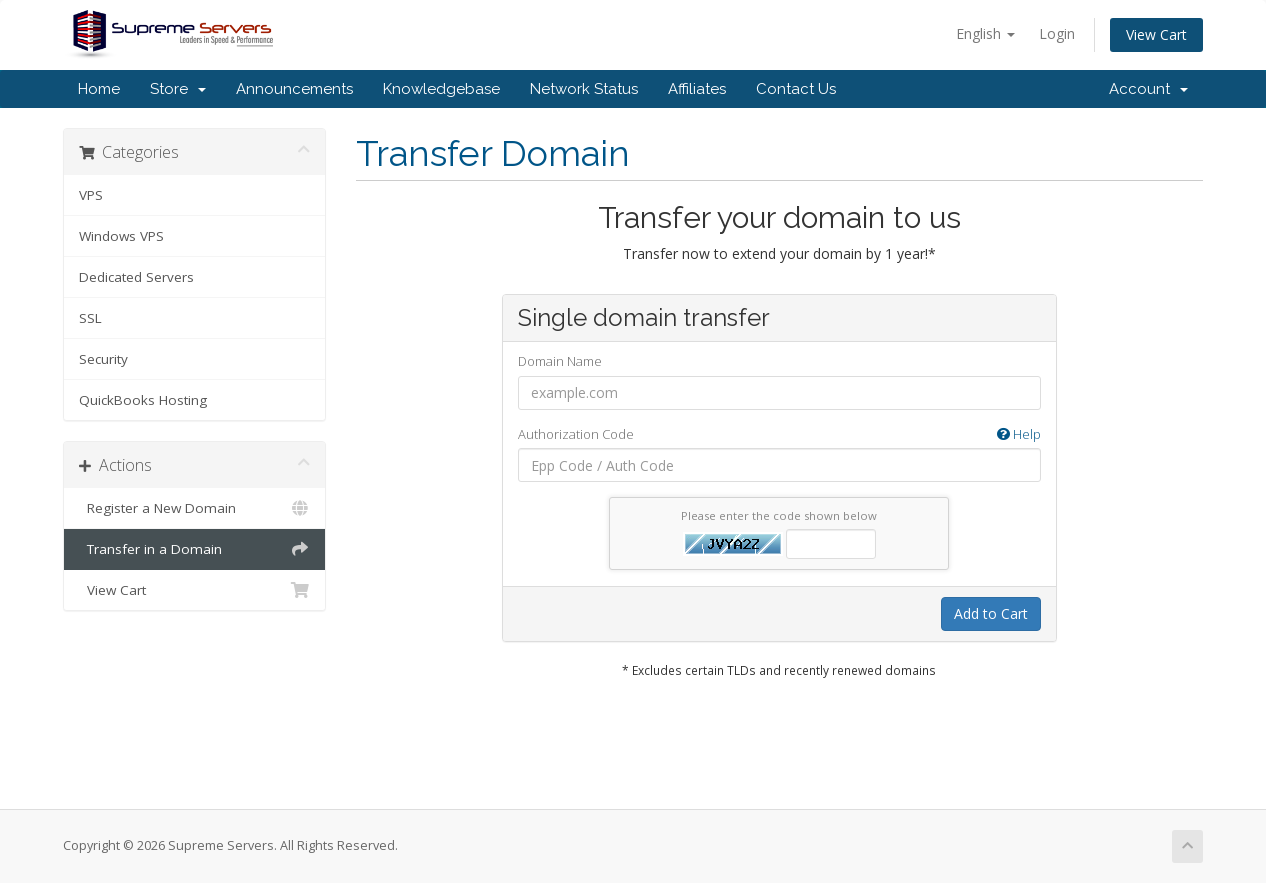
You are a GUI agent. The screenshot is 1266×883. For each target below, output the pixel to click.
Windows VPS (121, 236)
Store (178, 89)
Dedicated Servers (136, 277)
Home (99, 89)
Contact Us (796, 89)
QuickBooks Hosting (143, 400)
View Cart (1156, 34)
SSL (90, 318)
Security (103, 359)
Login (1057, 33)
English (985, 33)
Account (1148, 89)
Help (1019, 434)
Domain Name (560, 361)
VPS (91, 195)
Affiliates (697, 89)
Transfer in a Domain (194, 549)
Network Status (584, 89)
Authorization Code (779, 434)
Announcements (294, 89)
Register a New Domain (194, 508)
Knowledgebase (441, 89)
